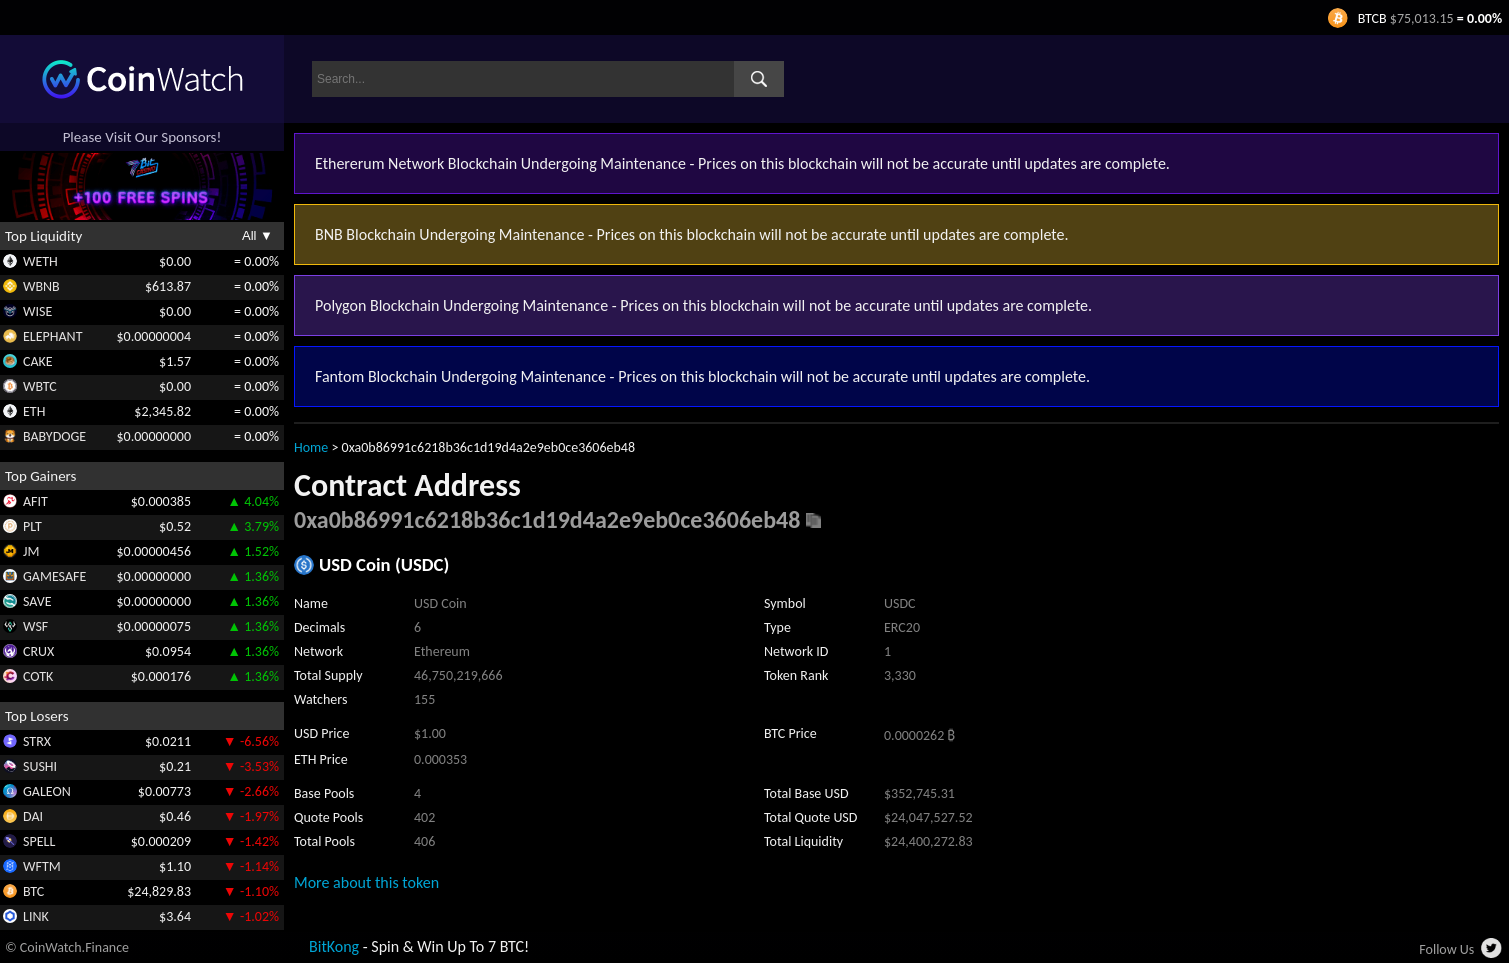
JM (31, 551)
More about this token (366, 882)
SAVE (37, 601)
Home (311, 447)
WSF (35, 626)
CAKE (38, 361)
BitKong (334, 946)
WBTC (40, 386)
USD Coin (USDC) (384, 564)
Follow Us (1446, 949)
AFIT (35, 501)
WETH (40, 261)
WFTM (42, 866)
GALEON (47, 791)
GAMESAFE (54, 576)
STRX (37, 741)
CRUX (38, 651)
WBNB (41, 286)
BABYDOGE (54, 436)
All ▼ (257, 235)
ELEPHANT (52, 336)
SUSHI (40, 766)
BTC (33, 891)
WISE (37, 311)
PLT (32, 526)
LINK (36, 916)
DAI (33, 816)
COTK (38, 676)
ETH (34, 411)
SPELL (39, 841)
